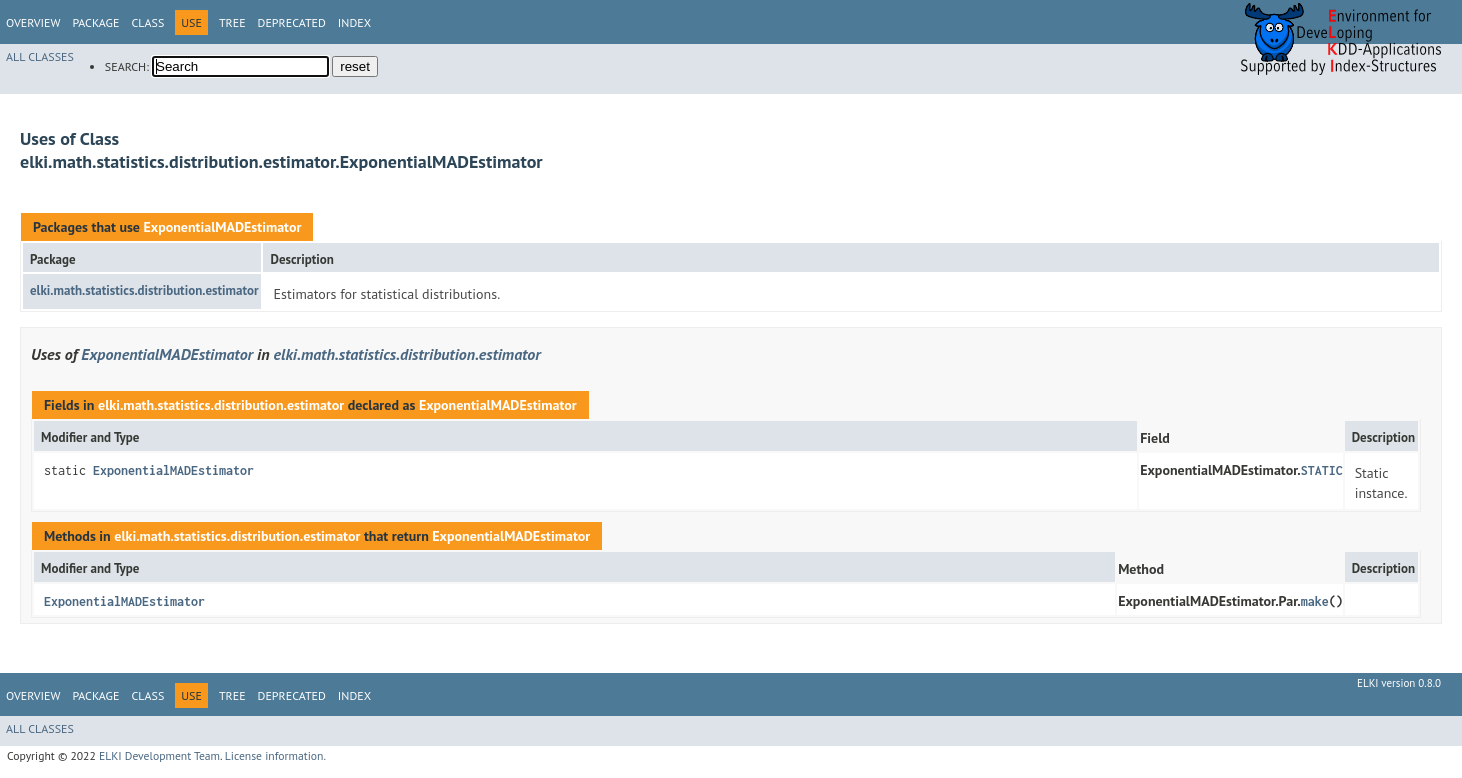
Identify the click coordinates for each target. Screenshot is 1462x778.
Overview (33, 22)
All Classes (40, 56)
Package (95, 22)
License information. (275, 755)
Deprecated (292, 22)
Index (354, 22)
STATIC (1322, 470)
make (1315, 601)
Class (147, 22)
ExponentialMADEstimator (222, 227)
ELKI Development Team (159, 755)
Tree (232, 22)
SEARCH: (127, 66)
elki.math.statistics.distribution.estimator (144, 290)
